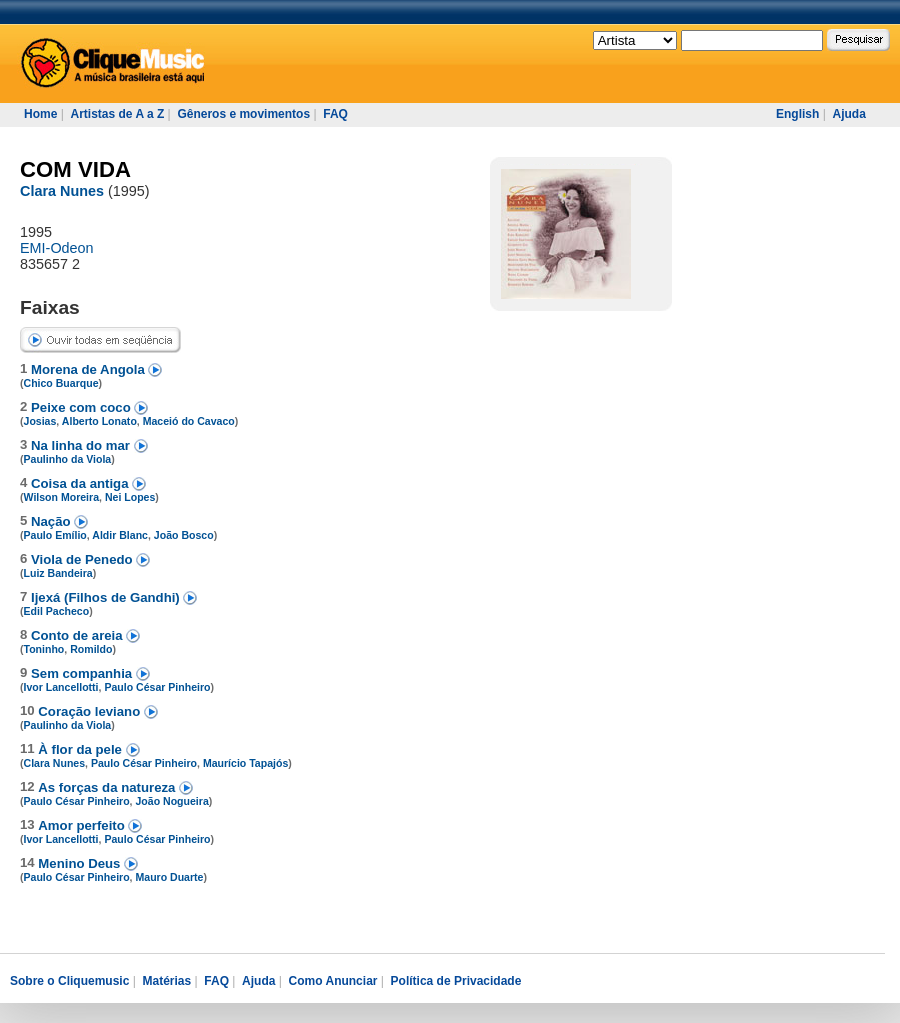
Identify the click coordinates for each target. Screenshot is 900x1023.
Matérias (166, 981)
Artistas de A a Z (117, 114)
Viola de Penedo (83, 559)
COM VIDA (75, 169)
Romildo (91, 649)
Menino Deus (81, 863)
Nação (52, 521)
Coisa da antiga (81, 483)
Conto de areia (78, 635)
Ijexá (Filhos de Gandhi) (107, 597)
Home (40, 114)
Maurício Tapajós (245, 763)
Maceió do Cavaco (189, 421)
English (797, 114)
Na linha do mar (82, 445)
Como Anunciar (333, 981)
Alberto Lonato (99, 421)
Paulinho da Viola (68, 459)
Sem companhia (83, 673)
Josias (40, 421)
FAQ (335, 114)
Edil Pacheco (57, 611)
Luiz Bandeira (58, 573)
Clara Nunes (62, 191)
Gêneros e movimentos (243, 114)
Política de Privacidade (456, 981)
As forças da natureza (108, 787)
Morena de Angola (89, 369)
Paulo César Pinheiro (157, 687)
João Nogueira (171, 801)
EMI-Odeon (57, 248)
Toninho (44, 649)
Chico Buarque (61, 383)
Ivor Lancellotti (61, 687)
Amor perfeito (83, 825)
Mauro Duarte (169, 877)
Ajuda (848, 114)
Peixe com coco (82, 407)
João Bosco (184, 535)
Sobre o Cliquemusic (69, 981)
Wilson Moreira (62, 497)
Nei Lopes (130, 497)
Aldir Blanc (120, 535)
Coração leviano (91, 711)
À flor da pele (81, 749)
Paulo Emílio (55, 535)
